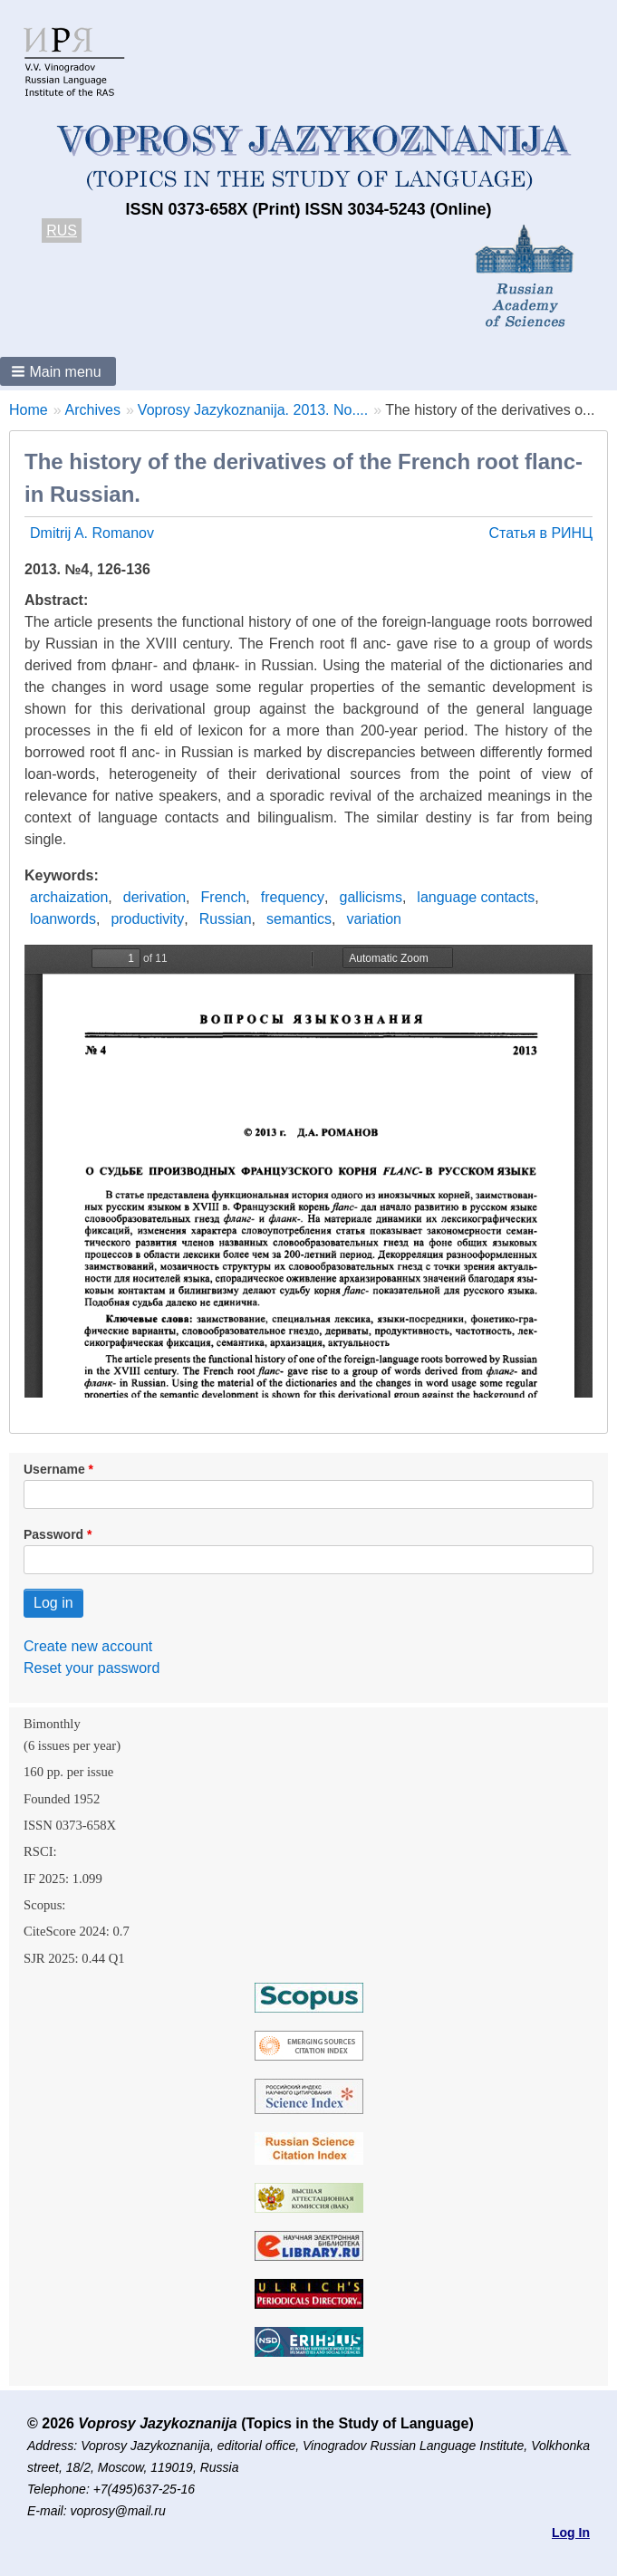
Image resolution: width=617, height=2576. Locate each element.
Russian (225, 919)
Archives (93, 410)
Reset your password (91, 1668)
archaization (69, 897)
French (223, 897)
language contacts (476, 897)
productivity (147, 919)
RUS (61, 230)
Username (54, 1469)
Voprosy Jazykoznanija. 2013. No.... (253, 410)
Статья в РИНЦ (540, 533)
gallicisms (371, 897)
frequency (292, 897)
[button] (58, 371)
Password (53, 1534)
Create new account (88, 1646)
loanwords (63, 919)
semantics (299, 919)
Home (28, 410)
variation (374, 919)
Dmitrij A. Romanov (92, 533)
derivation (154, 897)
